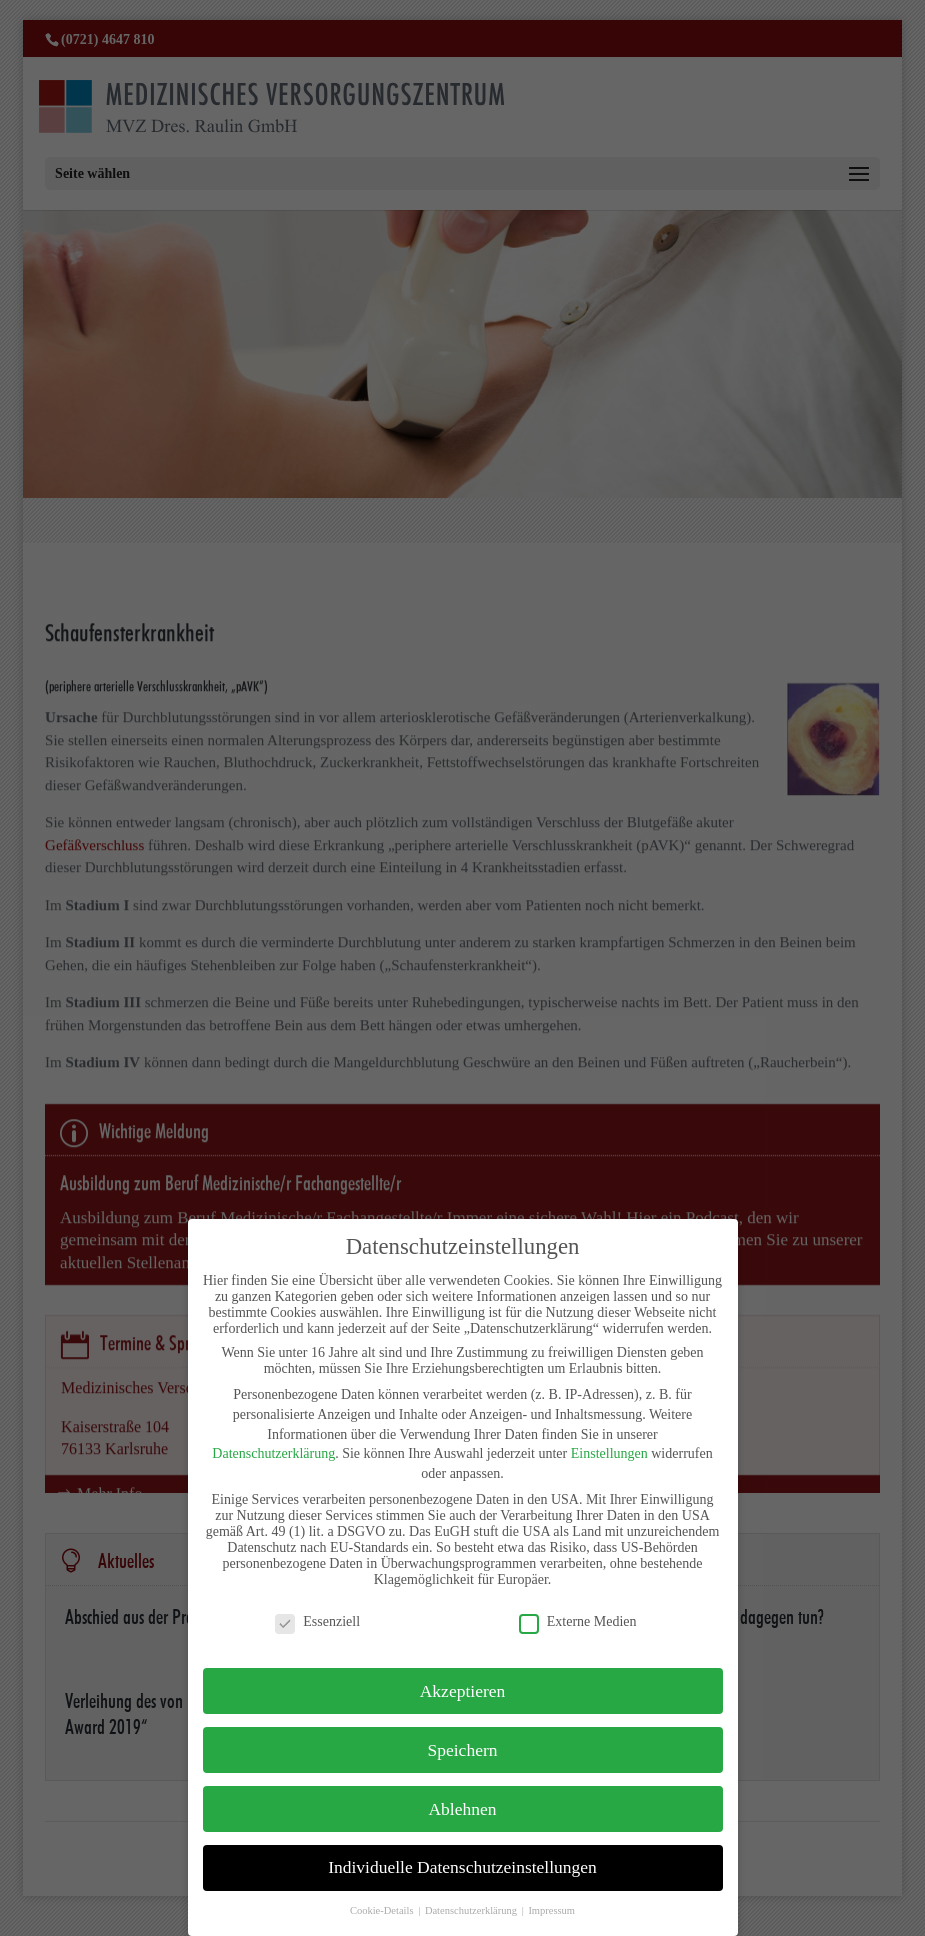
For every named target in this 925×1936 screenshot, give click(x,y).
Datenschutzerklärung (273, 1453)
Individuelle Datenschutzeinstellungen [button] (462, 1867)
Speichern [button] (463, 1750)
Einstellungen (609, 1453)
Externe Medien (578, 1622)
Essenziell (317, 1622)
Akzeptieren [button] (463, 1691)
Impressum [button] (551, 1910)
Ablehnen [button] (462, 1809)
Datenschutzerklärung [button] (472, 1910)
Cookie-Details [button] (383, 1910)
